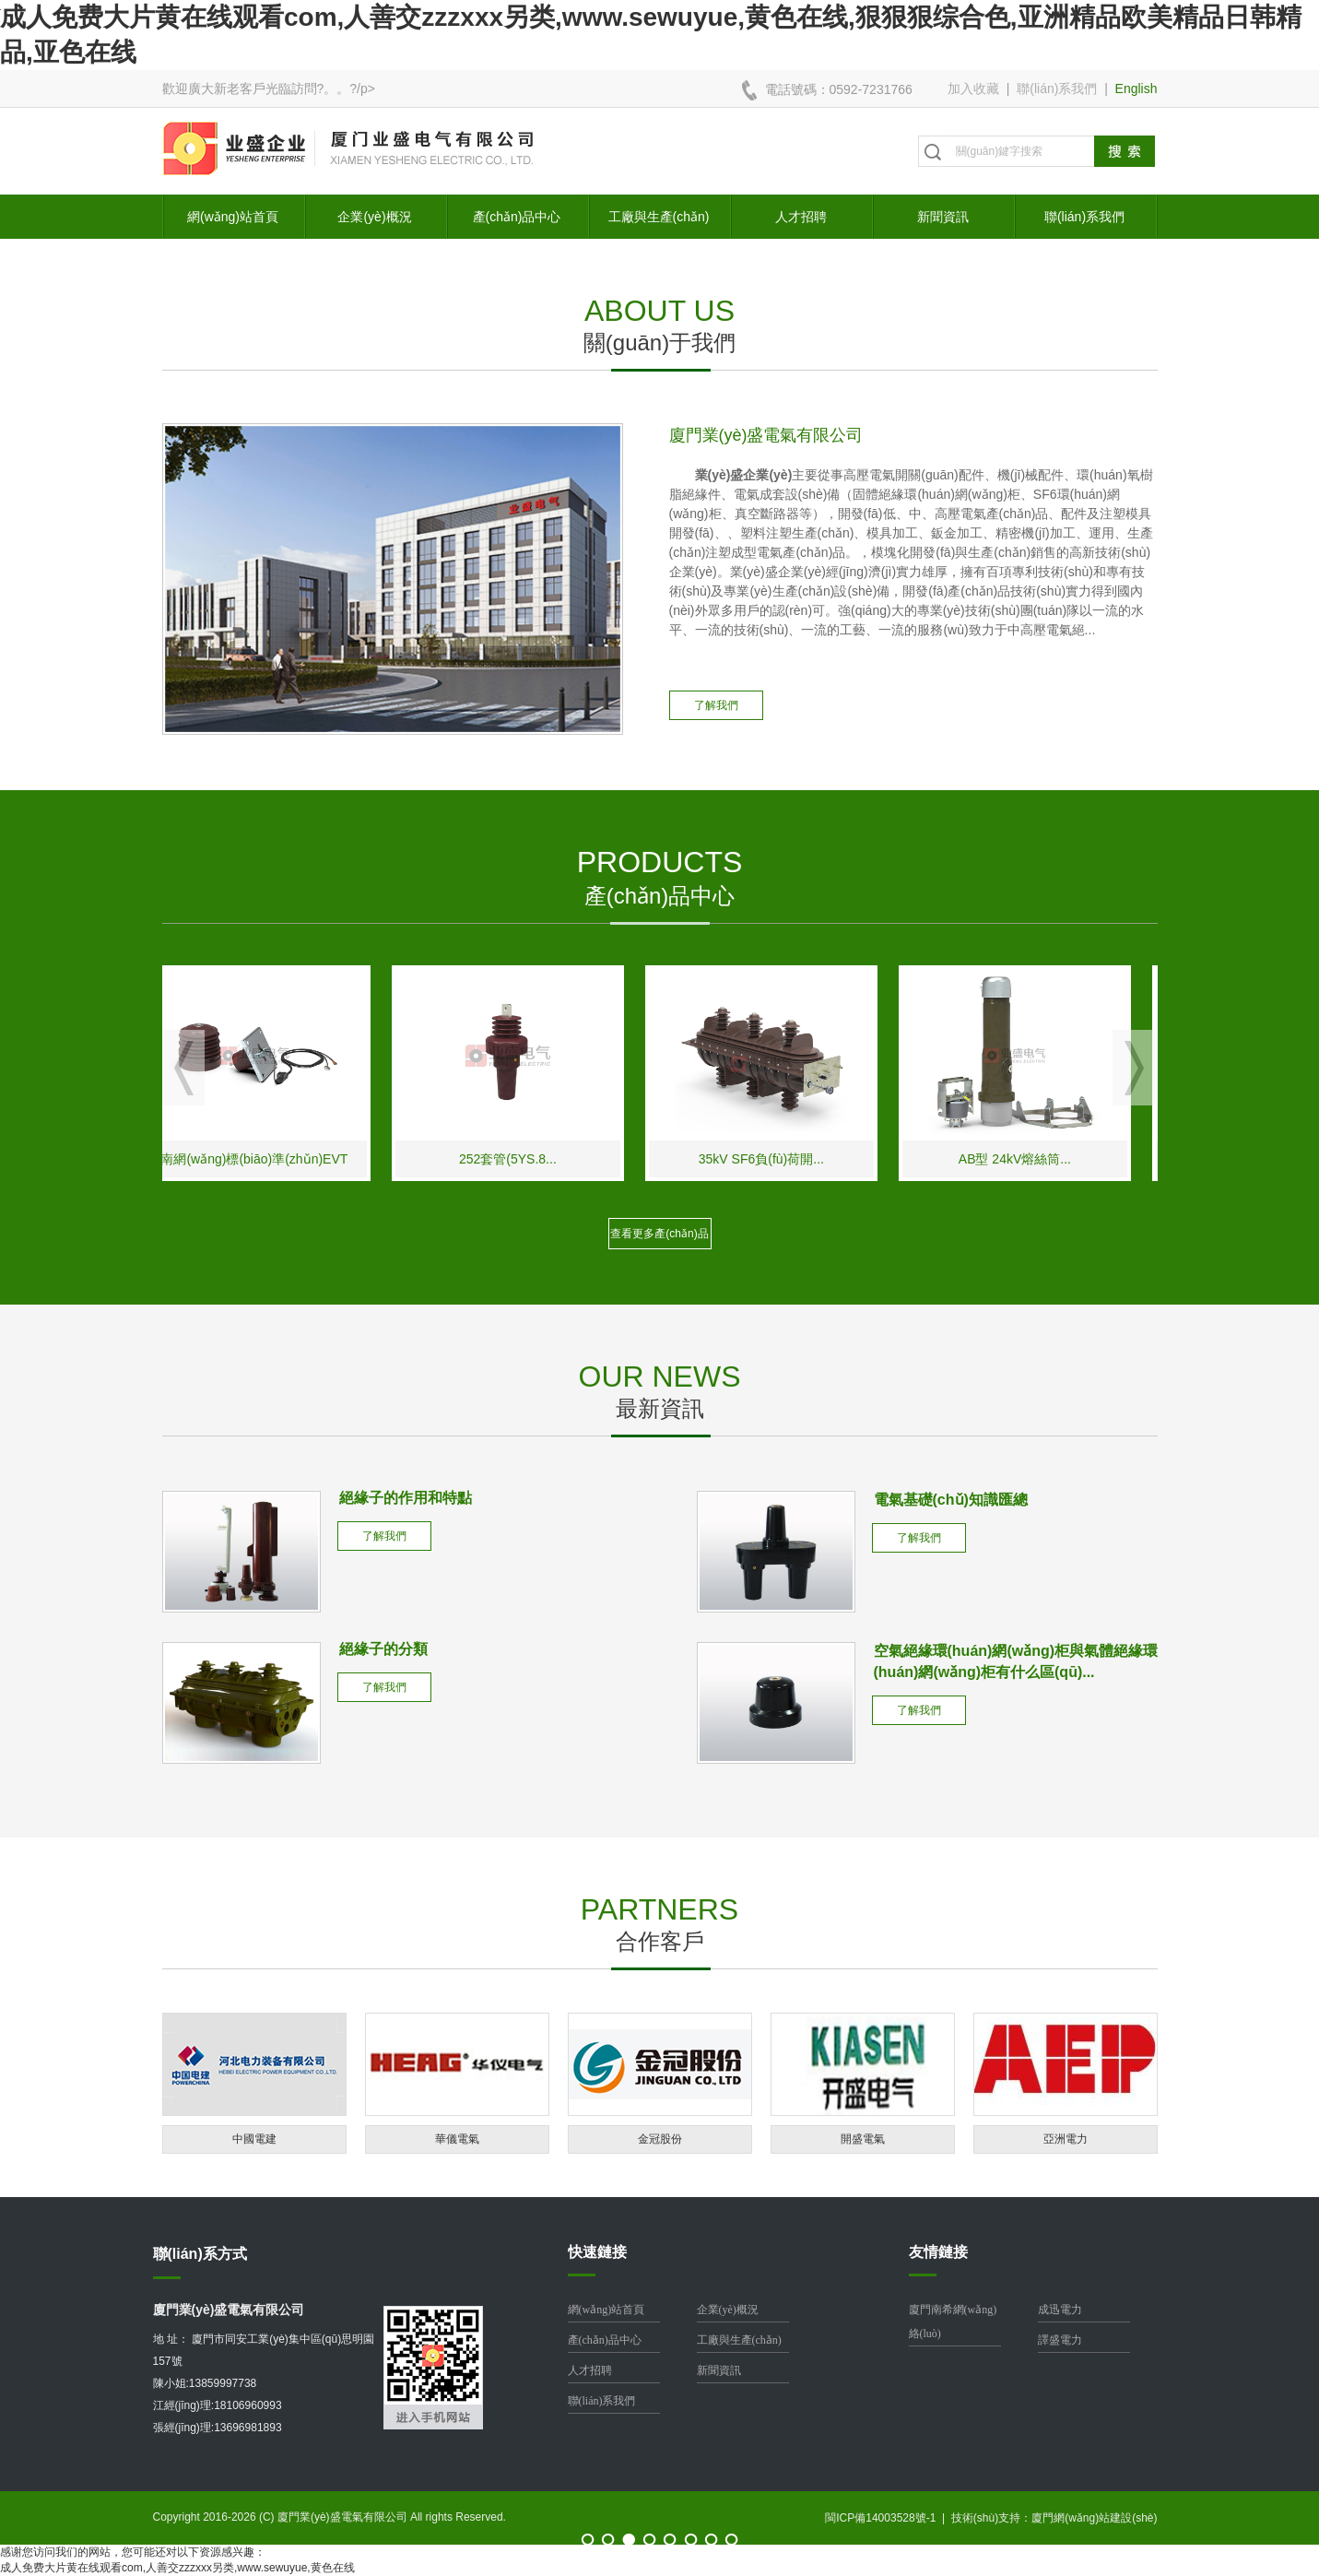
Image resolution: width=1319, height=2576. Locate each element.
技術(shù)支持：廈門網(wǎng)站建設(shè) (1054, 2517)
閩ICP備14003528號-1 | (888, 2517)
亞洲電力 (1065, 2139)
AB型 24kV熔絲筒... (1038, 1159)
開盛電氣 (863, 2139)
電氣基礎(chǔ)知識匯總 (951, 1499)
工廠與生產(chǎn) (659, 216)
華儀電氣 (457, 2139)
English (1136, 88)
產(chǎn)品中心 (517, 216)
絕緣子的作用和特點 (405, 1498)
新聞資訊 (943, 216)
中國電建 (254, 2139)
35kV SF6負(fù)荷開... (784, 1159)
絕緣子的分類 (383, 1649)
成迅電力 (1060, 2309)
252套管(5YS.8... (532, 1159)
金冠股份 (660, 2139)
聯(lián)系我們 (1057, 88)
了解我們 (716, 705)
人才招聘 (801, 216)
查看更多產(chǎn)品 (659, 1233)
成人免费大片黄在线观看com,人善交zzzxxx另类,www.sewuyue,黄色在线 (177, 2567)
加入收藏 (973, 88)
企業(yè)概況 (374, 216)
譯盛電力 (1060, 2340)
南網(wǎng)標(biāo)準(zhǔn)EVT (277, 1159)
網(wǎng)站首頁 (232, 216)
